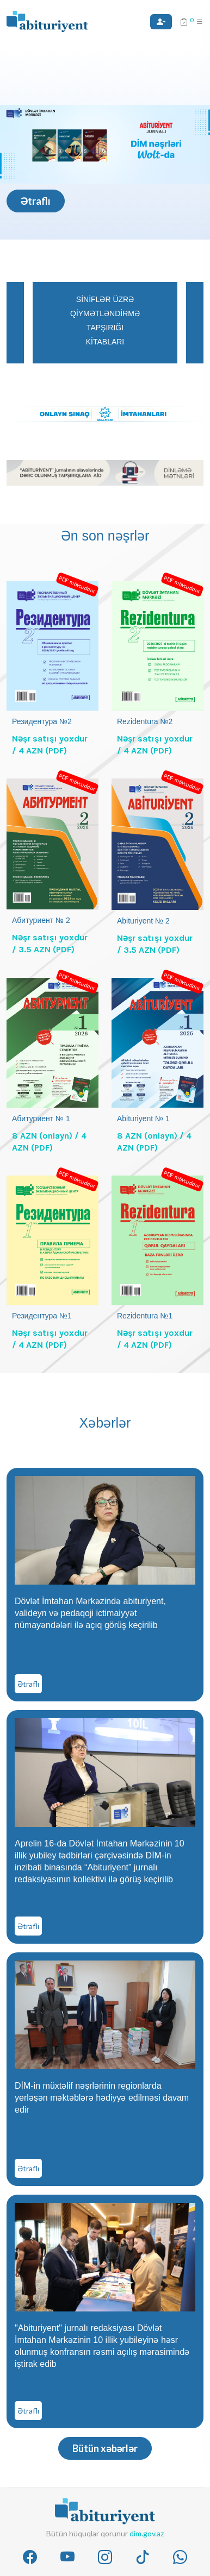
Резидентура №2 (42, 721)
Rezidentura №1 (144, 1315)
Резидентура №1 (42, 1315)
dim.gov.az (146, 2533)
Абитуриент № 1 (41, 1118)
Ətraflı (36, 201)
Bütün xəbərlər (105, 2448)
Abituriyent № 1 (143, 1118)
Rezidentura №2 (144, 721)
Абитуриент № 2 (41, 920)
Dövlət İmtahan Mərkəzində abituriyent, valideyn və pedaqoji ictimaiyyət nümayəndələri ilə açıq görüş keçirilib (90, 1613)
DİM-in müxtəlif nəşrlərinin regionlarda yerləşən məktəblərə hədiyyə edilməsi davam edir (102, 2097)
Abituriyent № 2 (143, 920)
